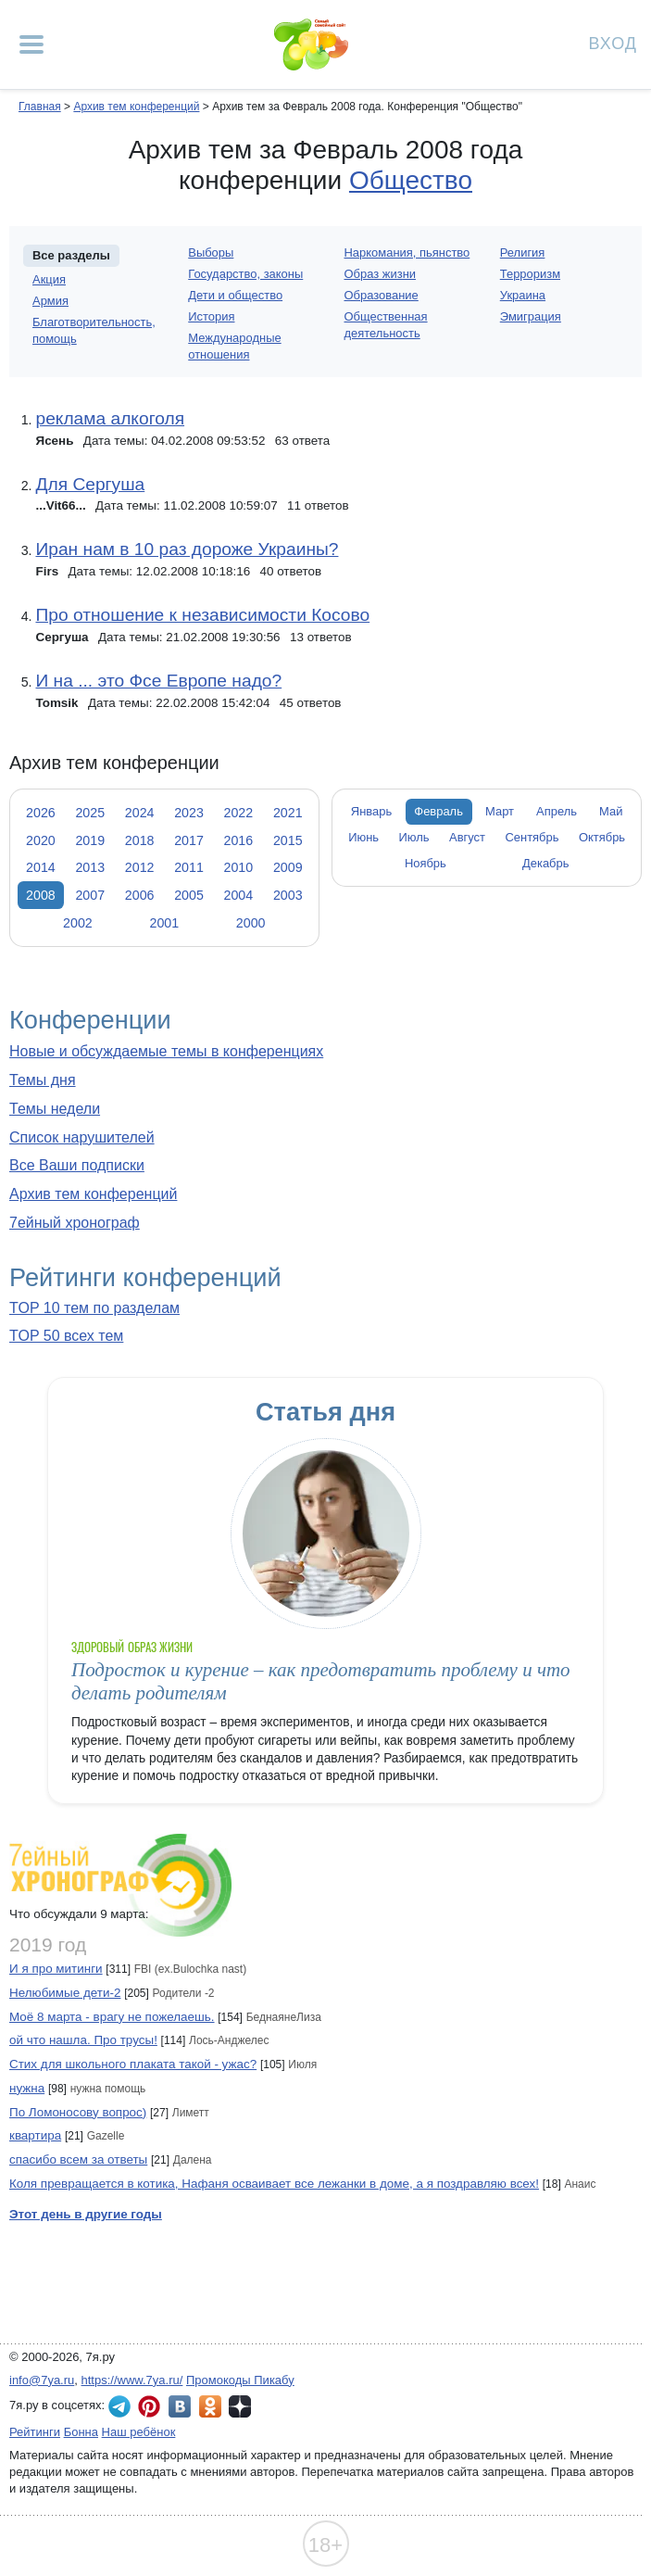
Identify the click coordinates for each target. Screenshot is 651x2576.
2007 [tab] (90, 895)
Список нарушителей (82, 1137)
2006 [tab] (140, 895)
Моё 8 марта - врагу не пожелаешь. (112, 2017)
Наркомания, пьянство (407, 252)
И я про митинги (56, 1969)
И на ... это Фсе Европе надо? (158, 680)
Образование (381, 295)
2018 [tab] (140, 840)
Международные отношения (234, 346)
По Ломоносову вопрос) (77, 2112)
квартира (35, 2135)
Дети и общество (235, 295)
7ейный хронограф (74, 1223)
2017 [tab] (189, 840)
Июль (414, 837)
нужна (26, 2088)
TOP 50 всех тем (66, 1336)
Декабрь (546, 863)
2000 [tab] (251, 922)
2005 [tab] (189, 895)
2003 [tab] (288, 895)
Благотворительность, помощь (94, 330)
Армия (50, 301)
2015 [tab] (288, 840)
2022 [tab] (239, 812)
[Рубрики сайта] (31, 44)
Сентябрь (531, 837)
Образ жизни (380, 274)
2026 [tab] (41, 812)
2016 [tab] (239, 840)
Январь (371, 811)
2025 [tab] (90, 812)
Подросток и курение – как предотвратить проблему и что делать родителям (320, 1681)
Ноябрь (425, 863)
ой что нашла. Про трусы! (83, 2040)
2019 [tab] (90, 840)
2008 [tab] (41, 895)
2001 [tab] (164, 922)
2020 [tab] (41, 840)
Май (610, 811)
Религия (522, 252)
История (211, 316)
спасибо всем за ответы (78, 2159)
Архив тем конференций (93, 1194)
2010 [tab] (239, 867)
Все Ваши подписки (76, 1165)
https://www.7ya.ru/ (132, 2380)
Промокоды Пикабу (240, 2380)
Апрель (556, 811)
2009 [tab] (288, 867)
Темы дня (42, 1080)
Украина (522, 295)
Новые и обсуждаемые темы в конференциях (166, 1051)
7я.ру (240, 2406)
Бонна (81, 2432)
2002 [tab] (78, 922)
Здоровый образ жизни (132, 1647)
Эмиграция (530, 316)
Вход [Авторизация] (613, 42)
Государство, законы (245, 274)
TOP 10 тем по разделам (94, 1308)
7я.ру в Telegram (119, 2406)
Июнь (363, 837)
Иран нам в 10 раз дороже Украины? (186, 549)
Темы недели (54, 1109)
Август (467, 837)
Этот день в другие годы (85, 2214)
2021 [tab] (288, 812)
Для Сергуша (89, 484)
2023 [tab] (189, 812)
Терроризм (530, 274)
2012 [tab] (140, 867)
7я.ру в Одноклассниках (210, 2406)
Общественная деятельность (386, 324)
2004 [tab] (239, 895)
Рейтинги (34, 2432)
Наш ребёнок (139, 2432)
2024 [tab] (140, 812)
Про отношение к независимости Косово (202, 615)
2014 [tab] (41, 867)
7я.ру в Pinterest (149, 2406)
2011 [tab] (189, 867)
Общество (410, 180)
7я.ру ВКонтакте (180, 2406)
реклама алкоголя (109, 418)
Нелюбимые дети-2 (64, 1993)
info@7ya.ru (41, 2380)
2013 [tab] (90, 867)
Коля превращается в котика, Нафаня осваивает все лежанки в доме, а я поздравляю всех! (274, 2184)
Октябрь (602, 837)
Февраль (438, 811)
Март (499, 811)
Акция (49, 279)
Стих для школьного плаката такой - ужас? (133, 2064)
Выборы (210, 252)
